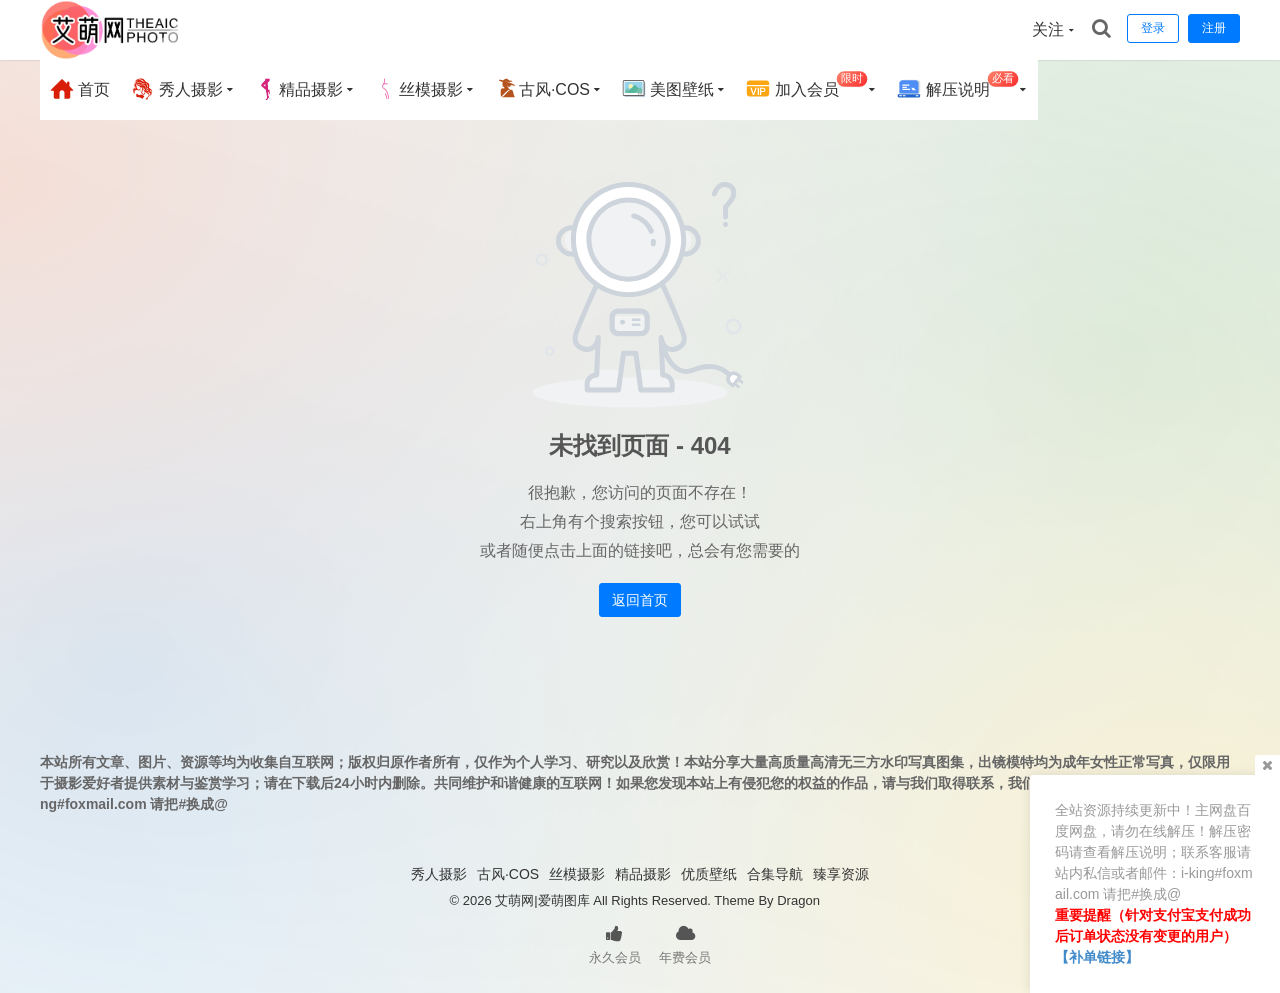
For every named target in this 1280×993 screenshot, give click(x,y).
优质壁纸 (709, 874)
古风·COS (542, 89)
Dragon (798, 900)
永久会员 (615, 943)
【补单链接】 (1097, 957)
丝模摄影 (419, 89)
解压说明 (957, 86)
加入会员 (806, 86)
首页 (80, 89)
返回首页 (640, 600)
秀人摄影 (176, 89)
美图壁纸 (668, 89)
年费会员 (685, 943)
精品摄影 (299, 89)
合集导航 (775, 874)
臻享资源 (841, 874)
